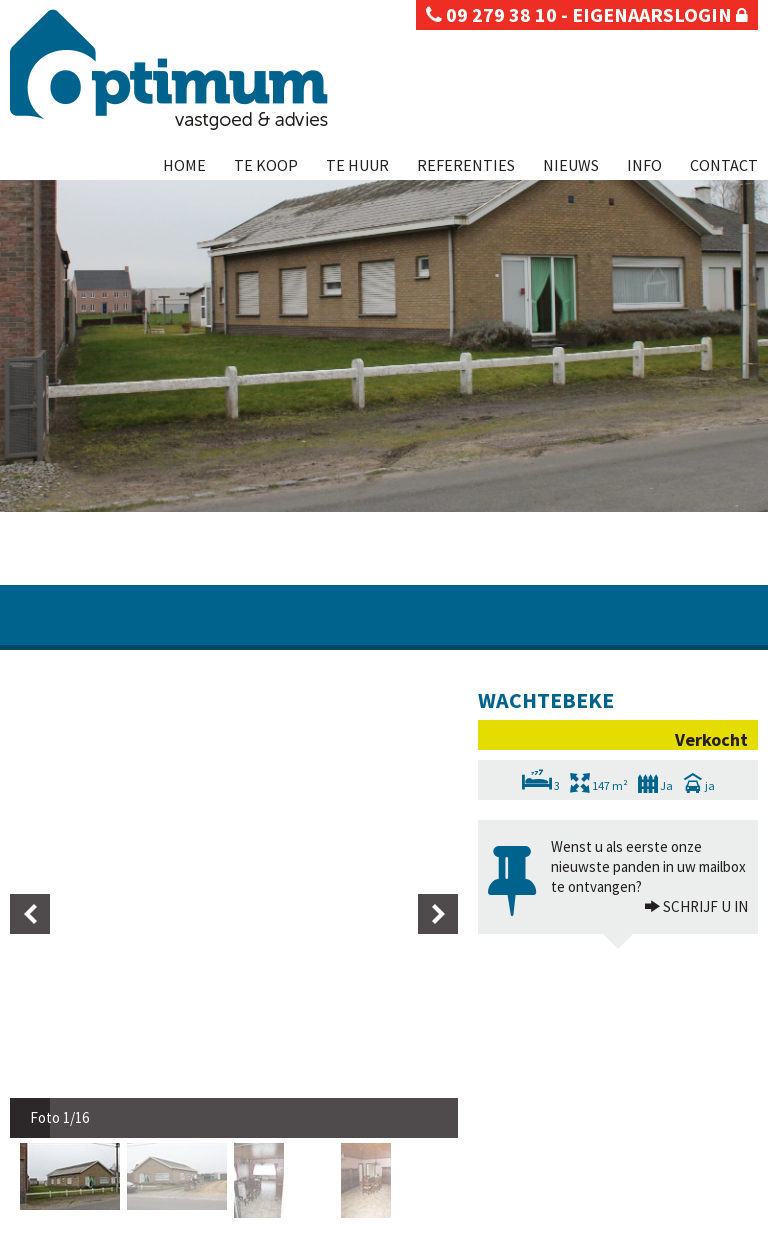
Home (184, 165)
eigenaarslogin (660, 14)
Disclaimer (117, 1237)
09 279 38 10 (491, 14)
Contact (724, 165)
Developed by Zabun (206, 1237)
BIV (612, 1110)
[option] (73, 729)
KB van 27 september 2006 (525, 1170)
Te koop (266, 165)
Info (644, 165)
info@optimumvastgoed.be (95, 1211)
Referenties (466, 165)
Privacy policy (45, 1237)
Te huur (357, 165)
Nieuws (571, 165)
